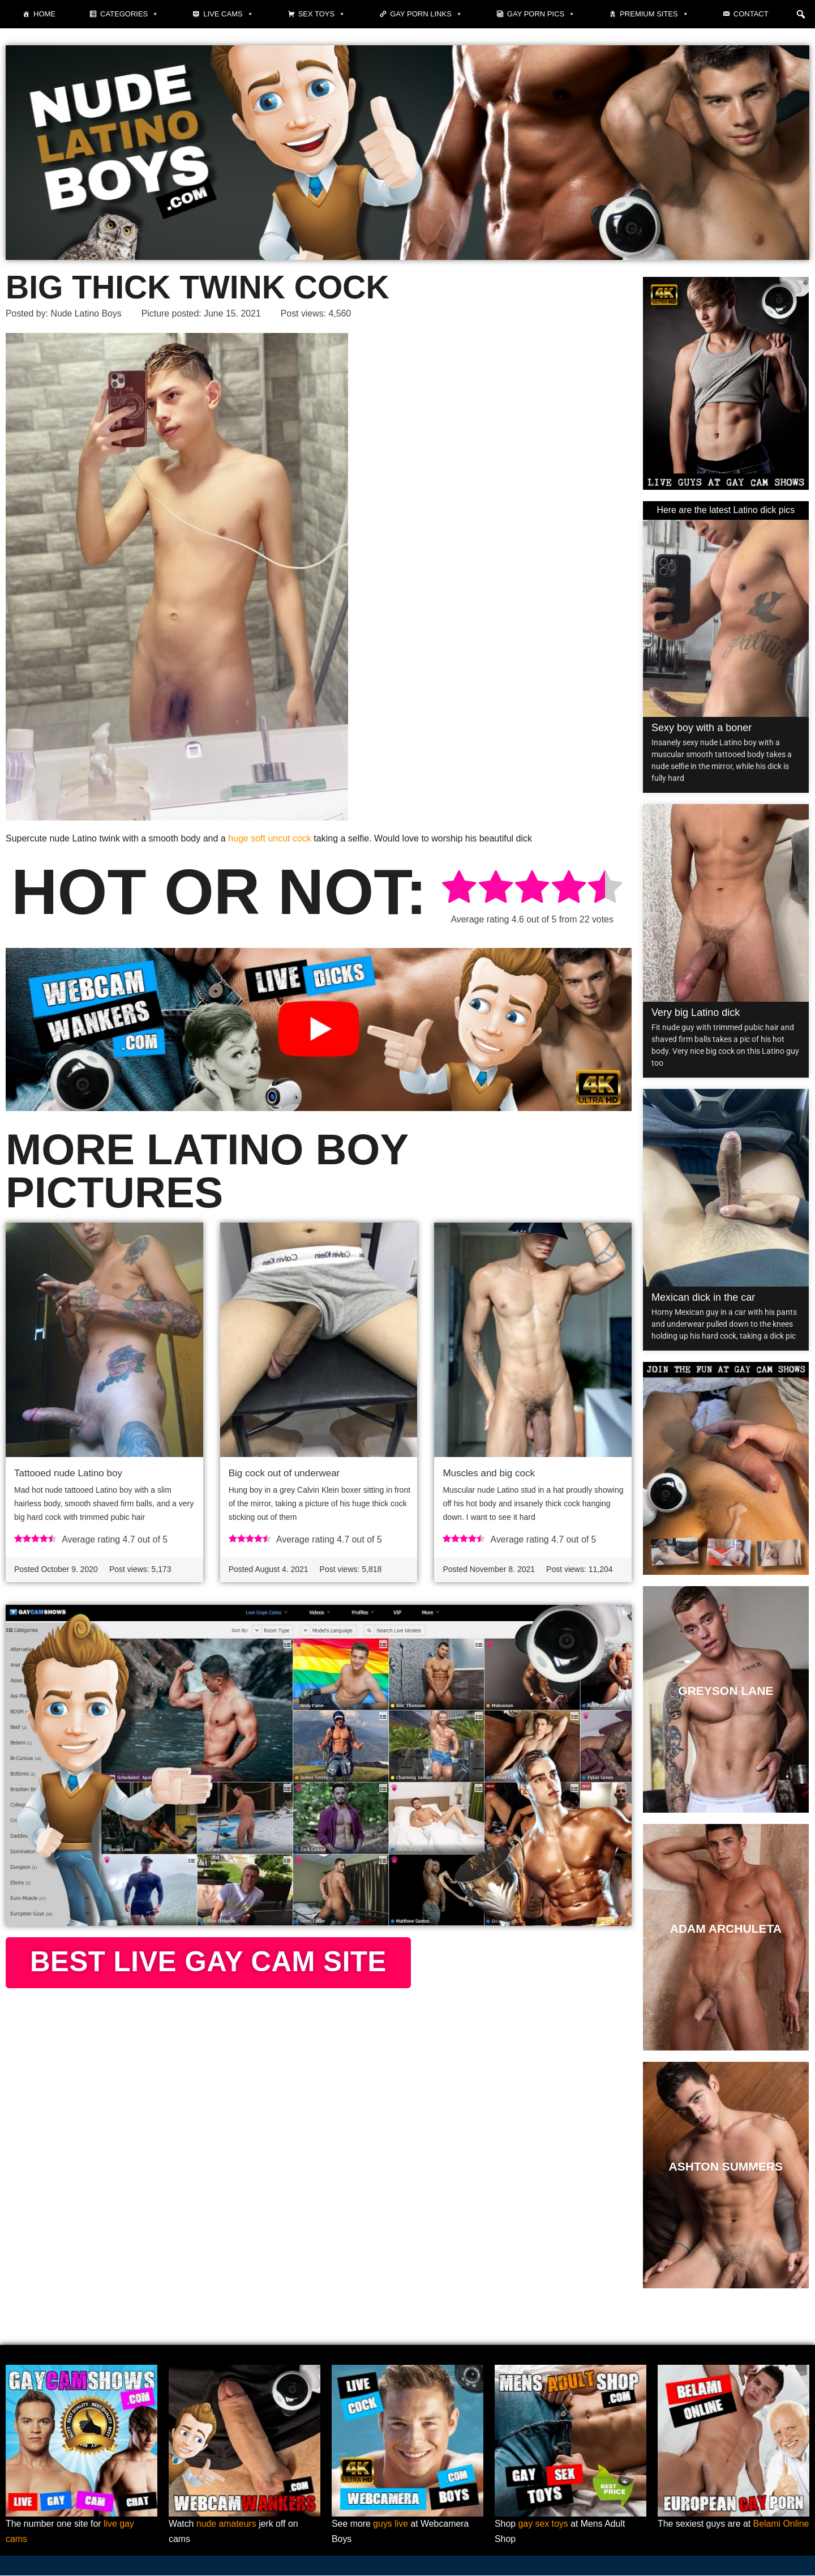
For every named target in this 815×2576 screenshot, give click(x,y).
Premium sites (654, 14)
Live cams (228, 14)
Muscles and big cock (489, 1473)
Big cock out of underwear (284, 1473)
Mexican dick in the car (703, 1297)
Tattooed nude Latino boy (68, 1473)
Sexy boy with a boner (701, 727)
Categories (129, 14)
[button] (800, 14)
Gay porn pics (541, 14)
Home (44, 14)
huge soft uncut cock (269, 838)
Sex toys (322, 14)
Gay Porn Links (426, 14)
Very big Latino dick (695, 1012)
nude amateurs (226, 2525)
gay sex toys (543, 2525)
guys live (391, 2525)
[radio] (459, 888)
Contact (751, 14)
